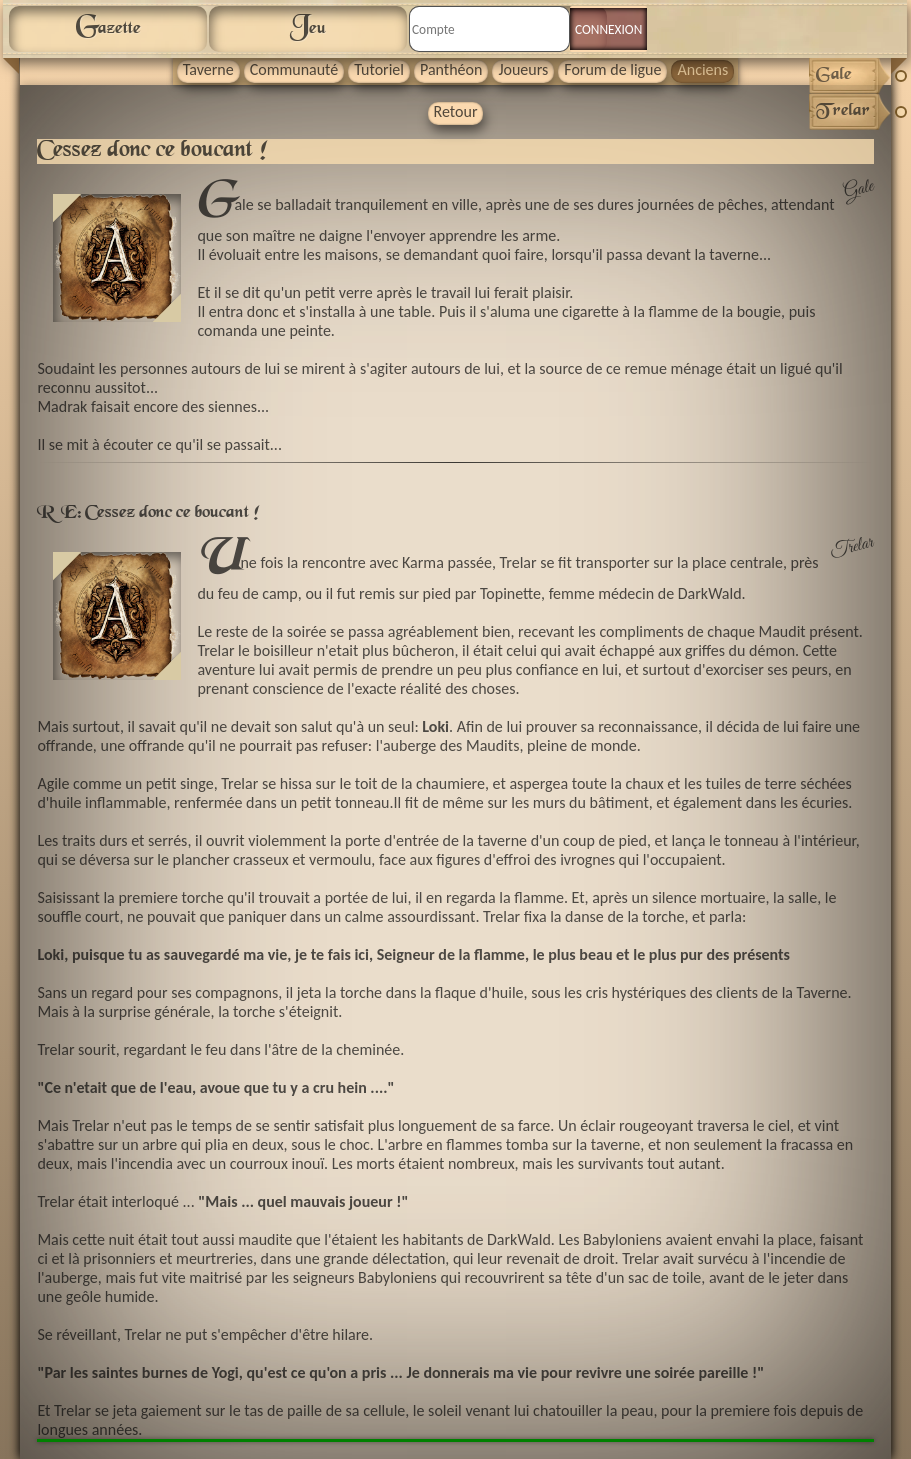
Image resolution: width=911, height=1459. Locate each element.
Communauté (294, 69)
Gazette (108, 28)
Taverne (208, 69)
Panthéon (451, 69)
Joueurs (523, 69)
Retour (456, 111)
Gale (859, 190)
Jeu (308, 28)
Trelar (852, 548)
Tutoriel (379, 69)
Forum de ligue (612, 69)
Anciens (702, 69)
